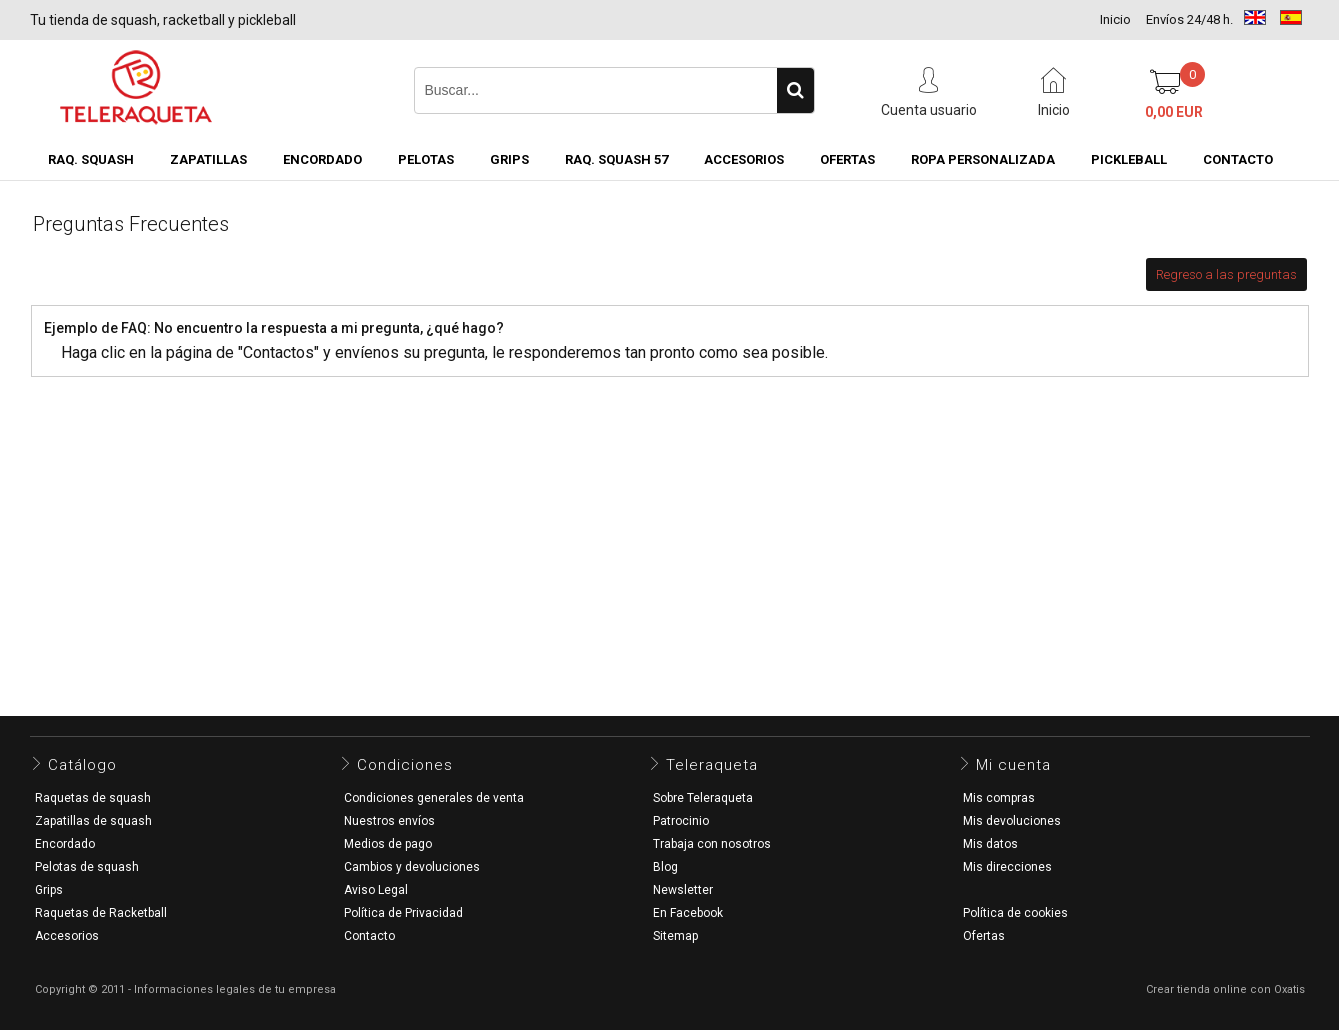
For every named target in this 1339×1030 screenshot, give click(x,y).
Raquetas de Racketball (101, 913)
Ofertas (984, 936)
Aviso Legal (376, 890)
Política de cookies (1015, 913)
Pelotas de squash (87, 867)
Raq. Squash (91, 159)
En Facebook (688, 913)
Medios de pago (388, 844)
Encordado (322, 159)
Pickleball (1129, 159)
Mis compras (999, 798)
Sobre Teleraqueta (703, 798)
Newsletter (683, 890)
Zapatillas (208, 159)
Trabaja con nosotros (712, 844)
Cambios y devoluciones (412, 867)
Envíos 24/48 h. (1189, 19)
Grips (509, 159)
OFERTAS (847, 159)
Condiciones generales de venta (434, 798)
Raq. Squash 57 (616, 159)
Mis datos (990, 844)
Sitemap (675, 936)
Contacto (369, 936)
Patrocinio (681, 821)
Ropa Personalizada (983, 159)
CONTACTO (1238, 159)
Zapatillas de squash (93, 821)
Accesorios (744, 159)
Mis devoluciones (1012, 821)
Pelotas (426, 159)
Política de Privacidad (403, 913)
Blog (665, 867)
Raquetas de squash (93, 798)
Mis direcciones (1007, 867)
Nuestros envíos (389, 821)
